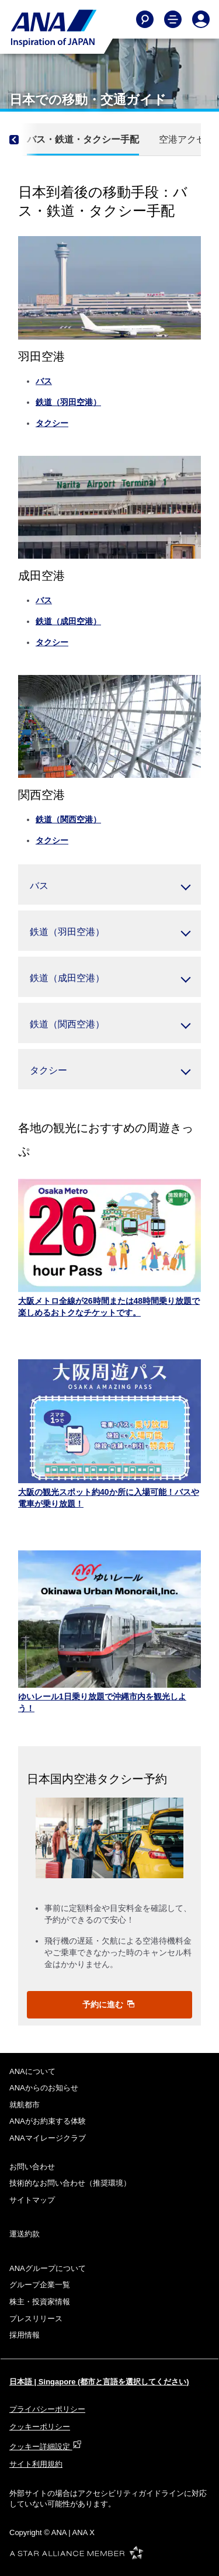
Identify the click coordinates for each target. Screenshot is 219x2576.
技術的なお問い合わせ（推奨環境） (70, 2183)
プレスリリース (35, 2318)
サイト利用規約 (35, 2464)
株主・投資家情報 (39, 2301)
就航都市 (24, 2104)
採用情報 (24, 2335)
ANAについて (32, 2071)
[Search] (145, 19)
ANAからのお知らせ (43, 2087)
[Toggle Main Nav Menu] (173, 19)
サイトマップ (32, 2200)
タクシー (52, 423)
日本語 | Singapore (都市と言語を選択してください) (99, 2381)
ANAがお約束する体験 (47, 2121)
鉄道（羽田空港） (68, 402)
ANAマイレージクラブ (47, 2138)
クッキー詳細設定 (45, 2446)
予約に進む (108, 2004)
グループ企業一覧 (39, 2284)
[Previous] (24, 139)
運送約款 (24, 2233)
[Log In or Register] (201, 19)
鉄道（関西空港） (68, 819)
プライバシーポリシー (47, 2409)
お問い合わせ (32, 2166)
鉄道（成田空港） (68, 621)
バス (44, 381)
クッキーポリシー (39, 2426)
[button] (109, 884)
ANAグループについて (47, 2268)
